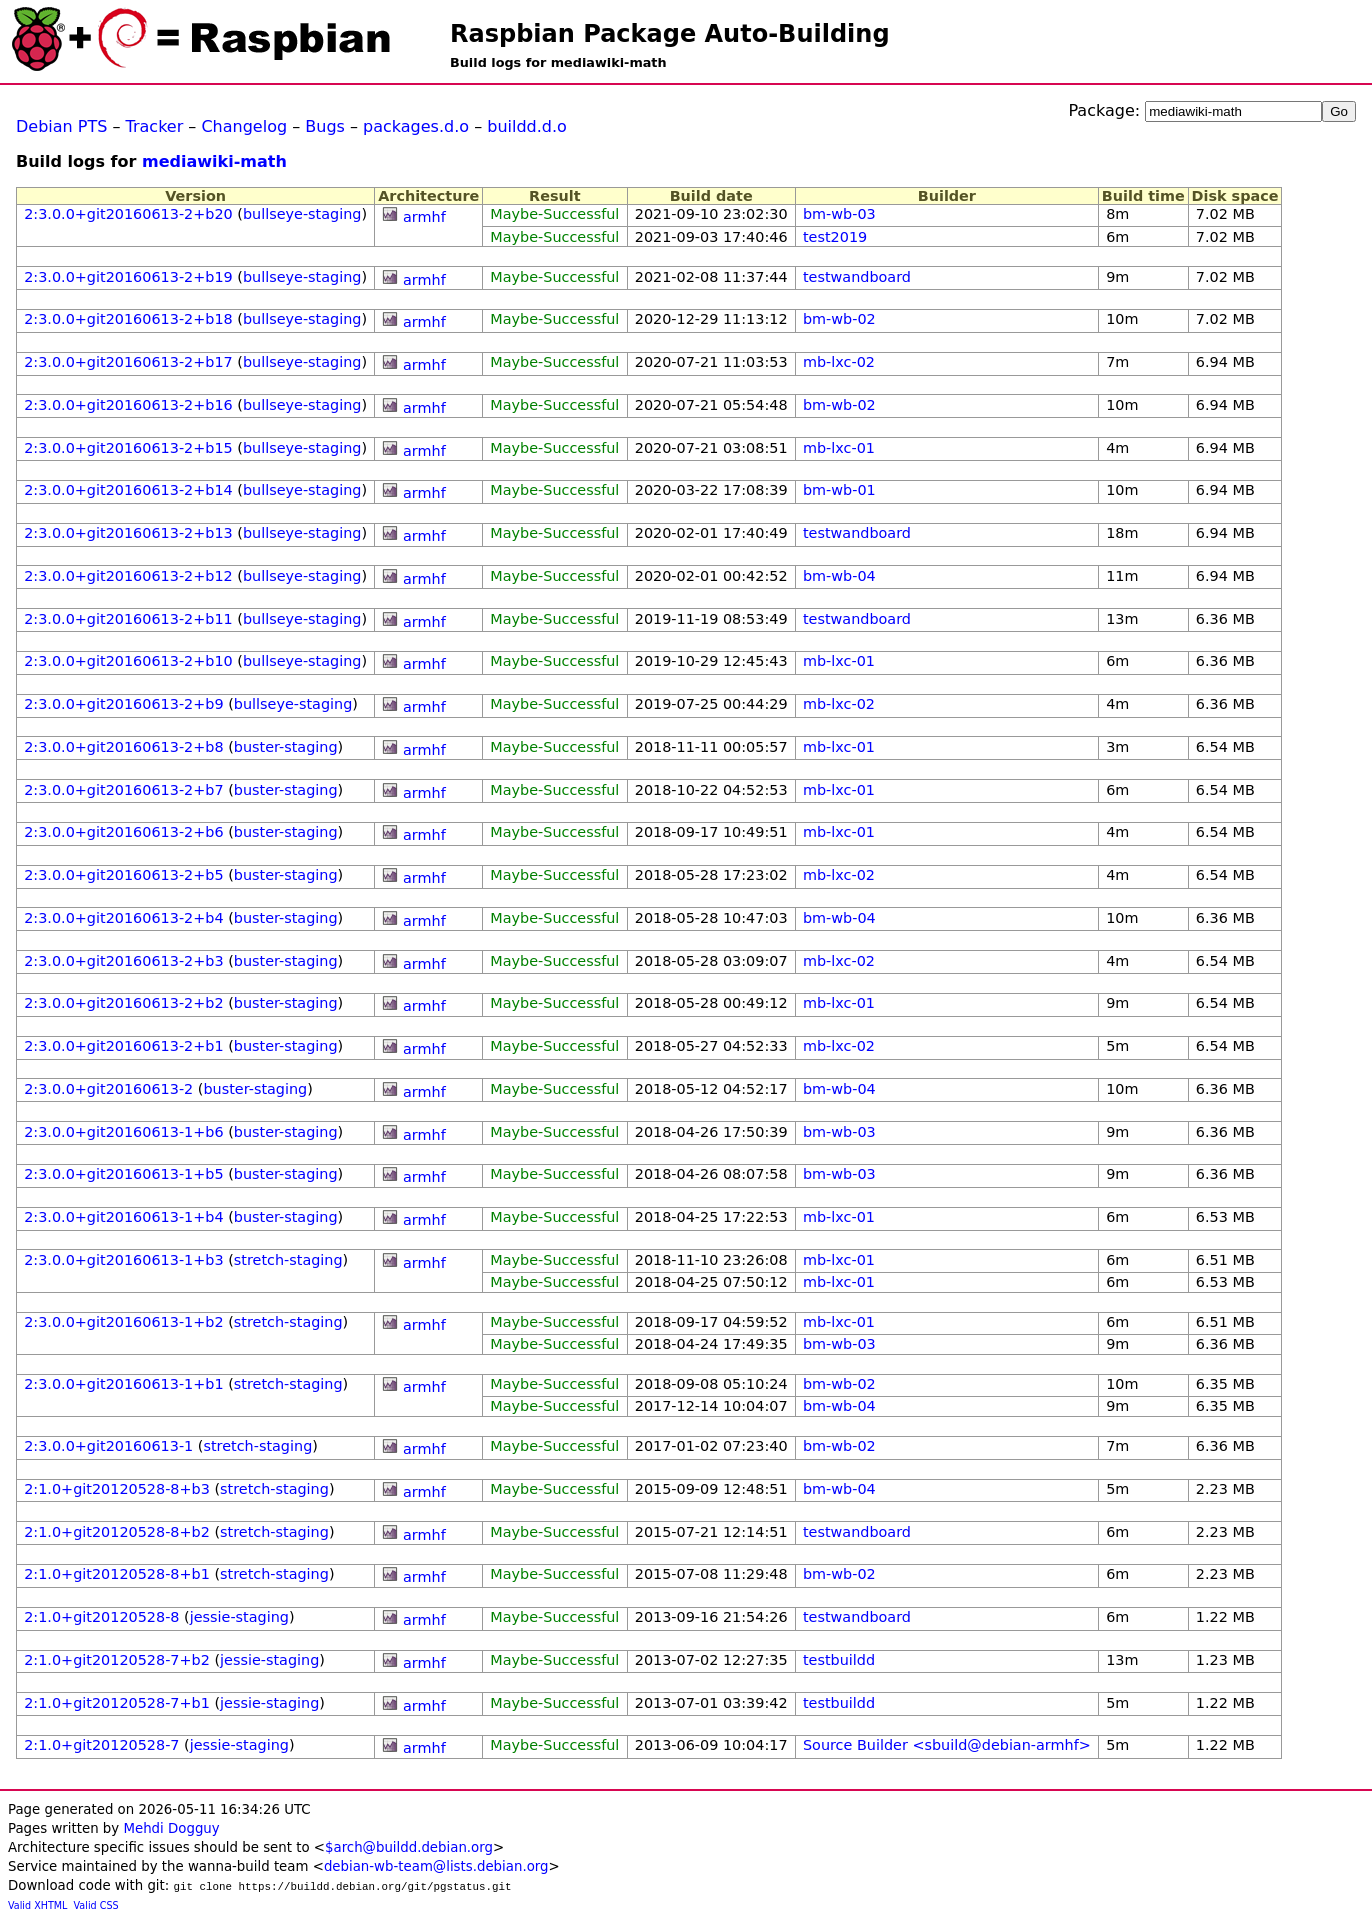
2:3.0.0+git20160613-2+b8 (123, 747)
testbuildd (839, 1660)
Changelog (244, 126)
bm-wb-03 (839, 214)
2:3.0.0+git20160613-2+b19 (128, 277)
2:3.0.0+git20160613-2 (108, 1089)
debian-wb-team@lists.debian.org (436, 1866)
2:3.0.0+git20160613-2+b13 (128, 533)
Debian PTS (61, 126)
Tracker (155, 126)
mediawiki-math (214, 161)
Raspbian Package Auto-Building (670, 34)
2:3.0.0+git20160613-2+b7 (123, 790)
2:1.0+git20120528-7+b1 (117, 1703)
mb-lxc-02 (839, 362)
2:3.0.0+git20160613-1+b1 (123, 1384)
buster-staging (286, 747)
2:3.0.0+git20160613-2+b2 (123, 1003)
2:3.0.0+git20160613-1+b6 (123, 1132)
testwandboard (857, 277)
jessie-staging (239, 1617)
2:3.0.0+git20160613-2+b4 (123, 918)
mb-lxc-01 (839, 448)
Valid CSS (96, 1905)
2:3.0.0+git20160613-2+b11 (128, 619)
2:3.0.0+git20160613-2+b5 (123, 875)
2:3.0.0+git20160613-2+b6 (123, 832)
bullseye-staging (302, 214)
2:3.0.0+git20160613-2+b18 (128, 319)
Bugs (325, 126)
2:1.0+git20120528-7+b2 (117, 1660)
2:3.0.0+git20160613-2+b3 (123, 961)
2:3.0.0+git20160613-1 (108, 1446)
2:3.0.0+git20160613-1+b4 (123, 1217)
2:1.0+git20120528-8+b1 (117, 1574)
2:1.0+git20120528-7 (101, 1745)
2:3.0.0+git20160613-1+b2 (123, 1322)
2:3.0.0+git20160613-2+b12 (128, 576)
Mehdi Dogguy (171, 1828)
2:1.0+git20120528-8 (101, 1617)
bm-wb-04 (839, 576)
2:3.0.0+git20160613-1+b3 (123, 1260)
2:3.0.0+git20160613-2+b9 (123, 704)
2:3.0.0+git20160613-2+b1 (123, 1046)
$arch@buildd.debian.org (409, 1847)
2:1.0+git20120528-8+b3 (117, 1489)
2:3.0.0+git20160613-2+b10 (128, 661)
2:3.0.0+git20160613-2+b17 (128, 362)
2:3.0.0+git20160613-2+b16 (128, 405)
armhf (424, 217)
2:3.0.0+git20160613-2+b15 (128, 448)
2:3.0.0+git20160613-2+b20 (128, 214)
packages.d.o (416, 126)
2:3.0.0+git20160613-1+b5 (123, 1174)
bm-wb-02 (839, 319)
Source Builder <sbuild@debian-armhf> (947, 1745)
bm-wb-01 (839, 490)
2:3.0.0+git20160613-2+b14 (128, 490)
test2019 (835, 237)
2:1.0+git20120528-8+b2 (117, 1532)
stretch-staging (288, 1260)
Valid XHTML (37, 1905)
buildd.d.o (527, 126)
